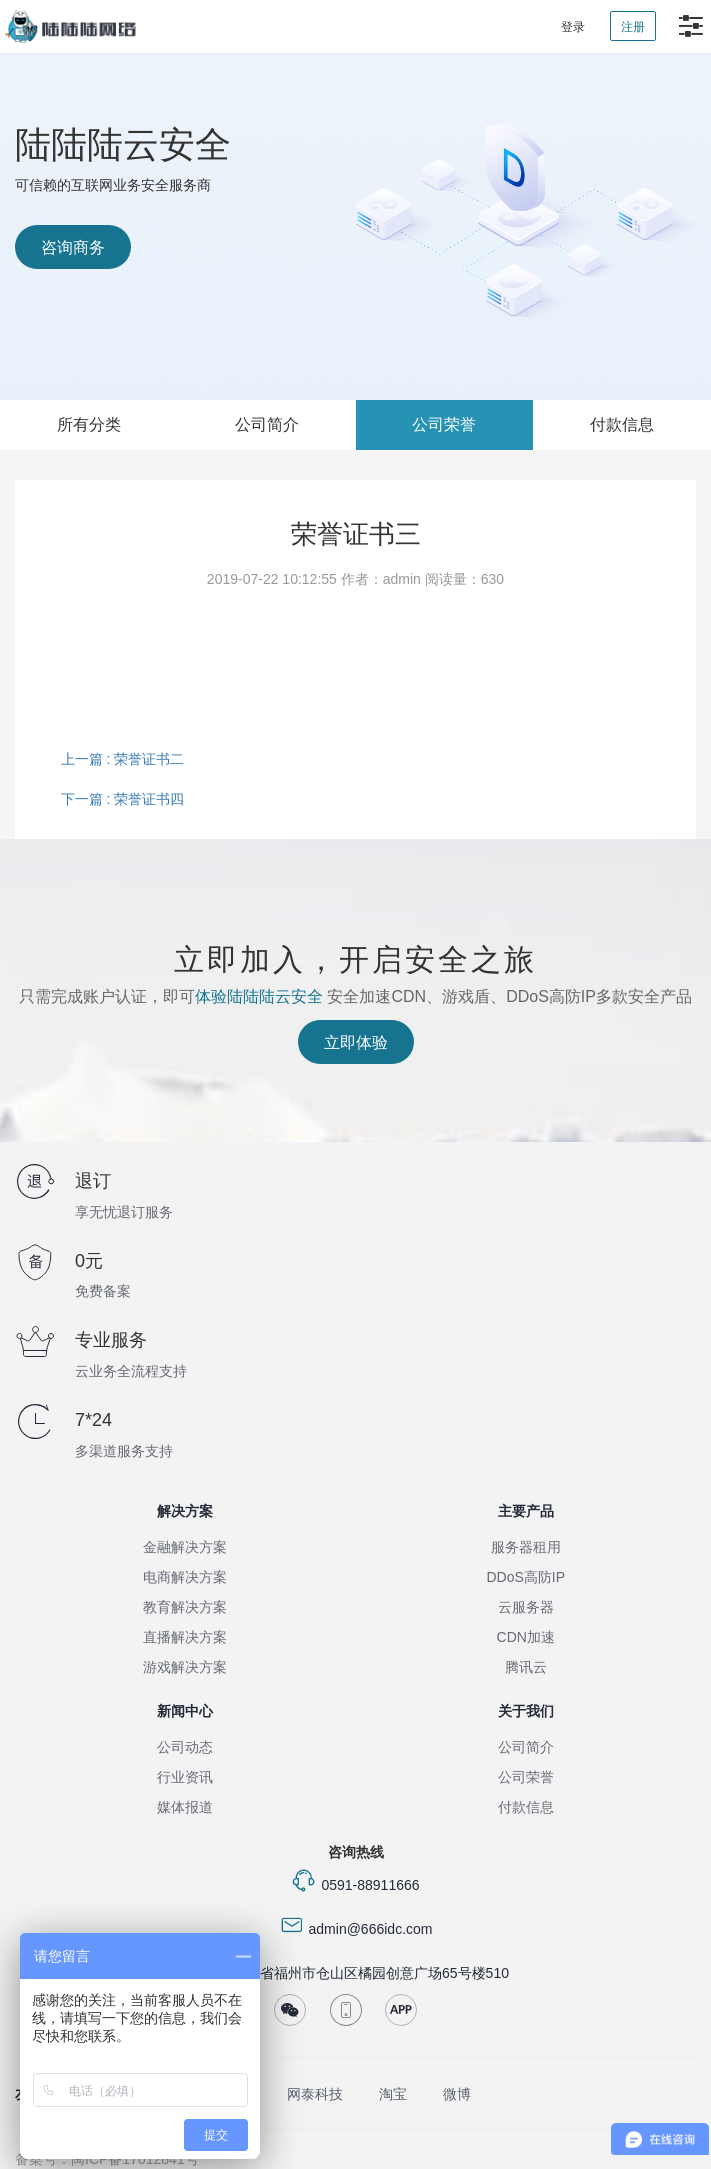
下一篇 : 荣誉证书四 (123, 799)
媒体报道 (185, 1807)
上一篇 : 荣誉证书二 (123, 759)
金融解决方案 (185, 1547)
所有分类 (89, 424)
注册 (633, 27)
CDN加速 (526, 1637)
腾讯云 (526, 1667)
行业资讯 (185, 1777)
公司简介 (267, 424)
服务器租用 (526, 1547)
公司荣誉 (444, 424)
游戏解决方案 (185, 1667)
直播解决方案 (185, 1637)
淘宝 (393, 2094)
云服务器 (526, 1607)
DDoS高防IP (525, 1577)
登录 (573, 27)
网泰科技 (315, 2094)
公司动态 (185, 1747)
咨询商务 (73, 247)
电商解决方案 (185, 1577)
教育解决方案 (185, 1607)
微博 (457, 2094)
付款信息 (622, 424)
